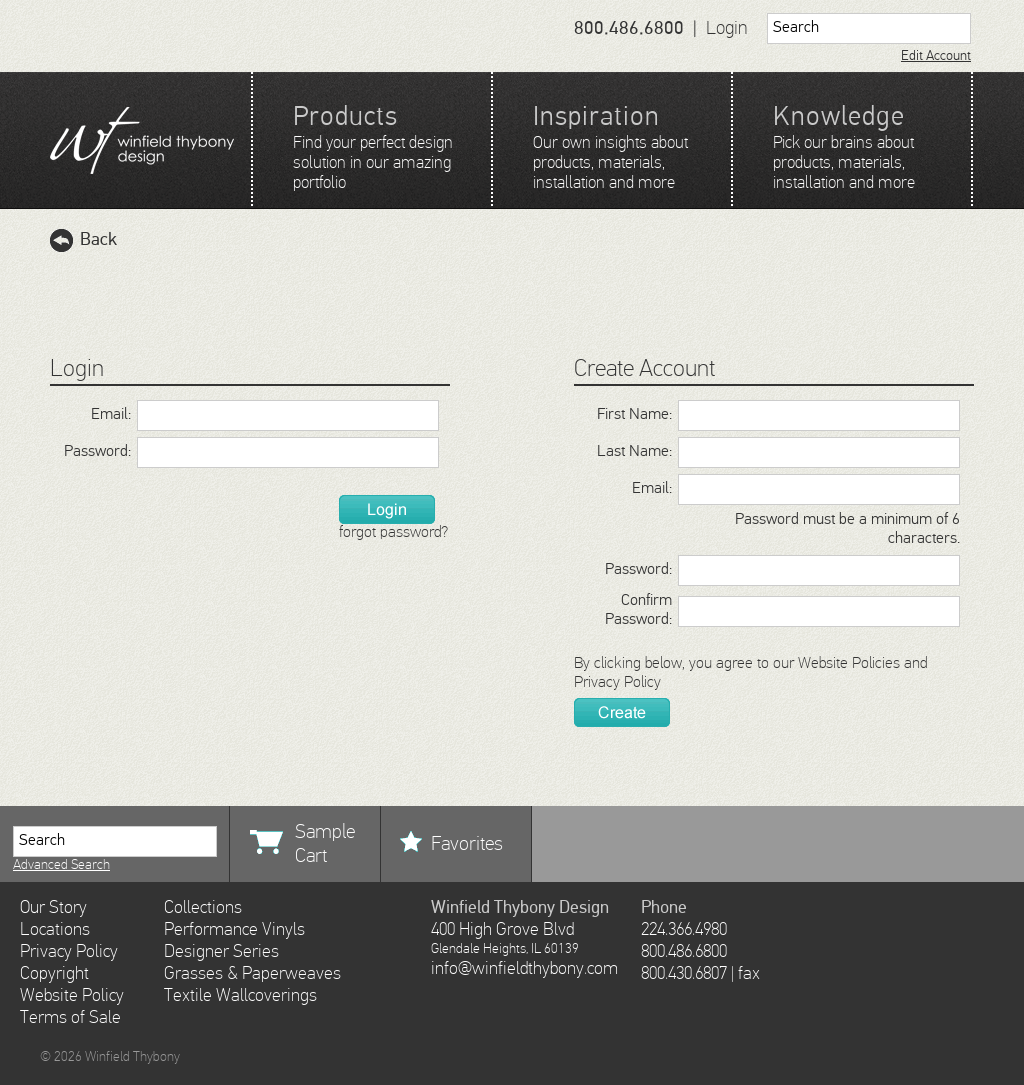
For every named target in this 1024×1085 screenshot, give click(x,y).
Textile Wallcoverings (240, 996)
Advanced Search (61, 865)
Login (727, 28)
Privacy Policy (617, 683)
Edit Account (936, 56)
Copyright (54, 974)
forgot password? (393, 533)
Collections (203, 908)
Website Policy (72, 996)
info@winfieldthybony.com (524, 969)
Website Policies (849, 664)
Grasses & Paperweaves (252, 974)
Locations (55, 930)
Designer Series (221, 952)
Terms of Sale (70, 1018)
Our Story (53, 908)
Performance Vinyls (234, 930)
